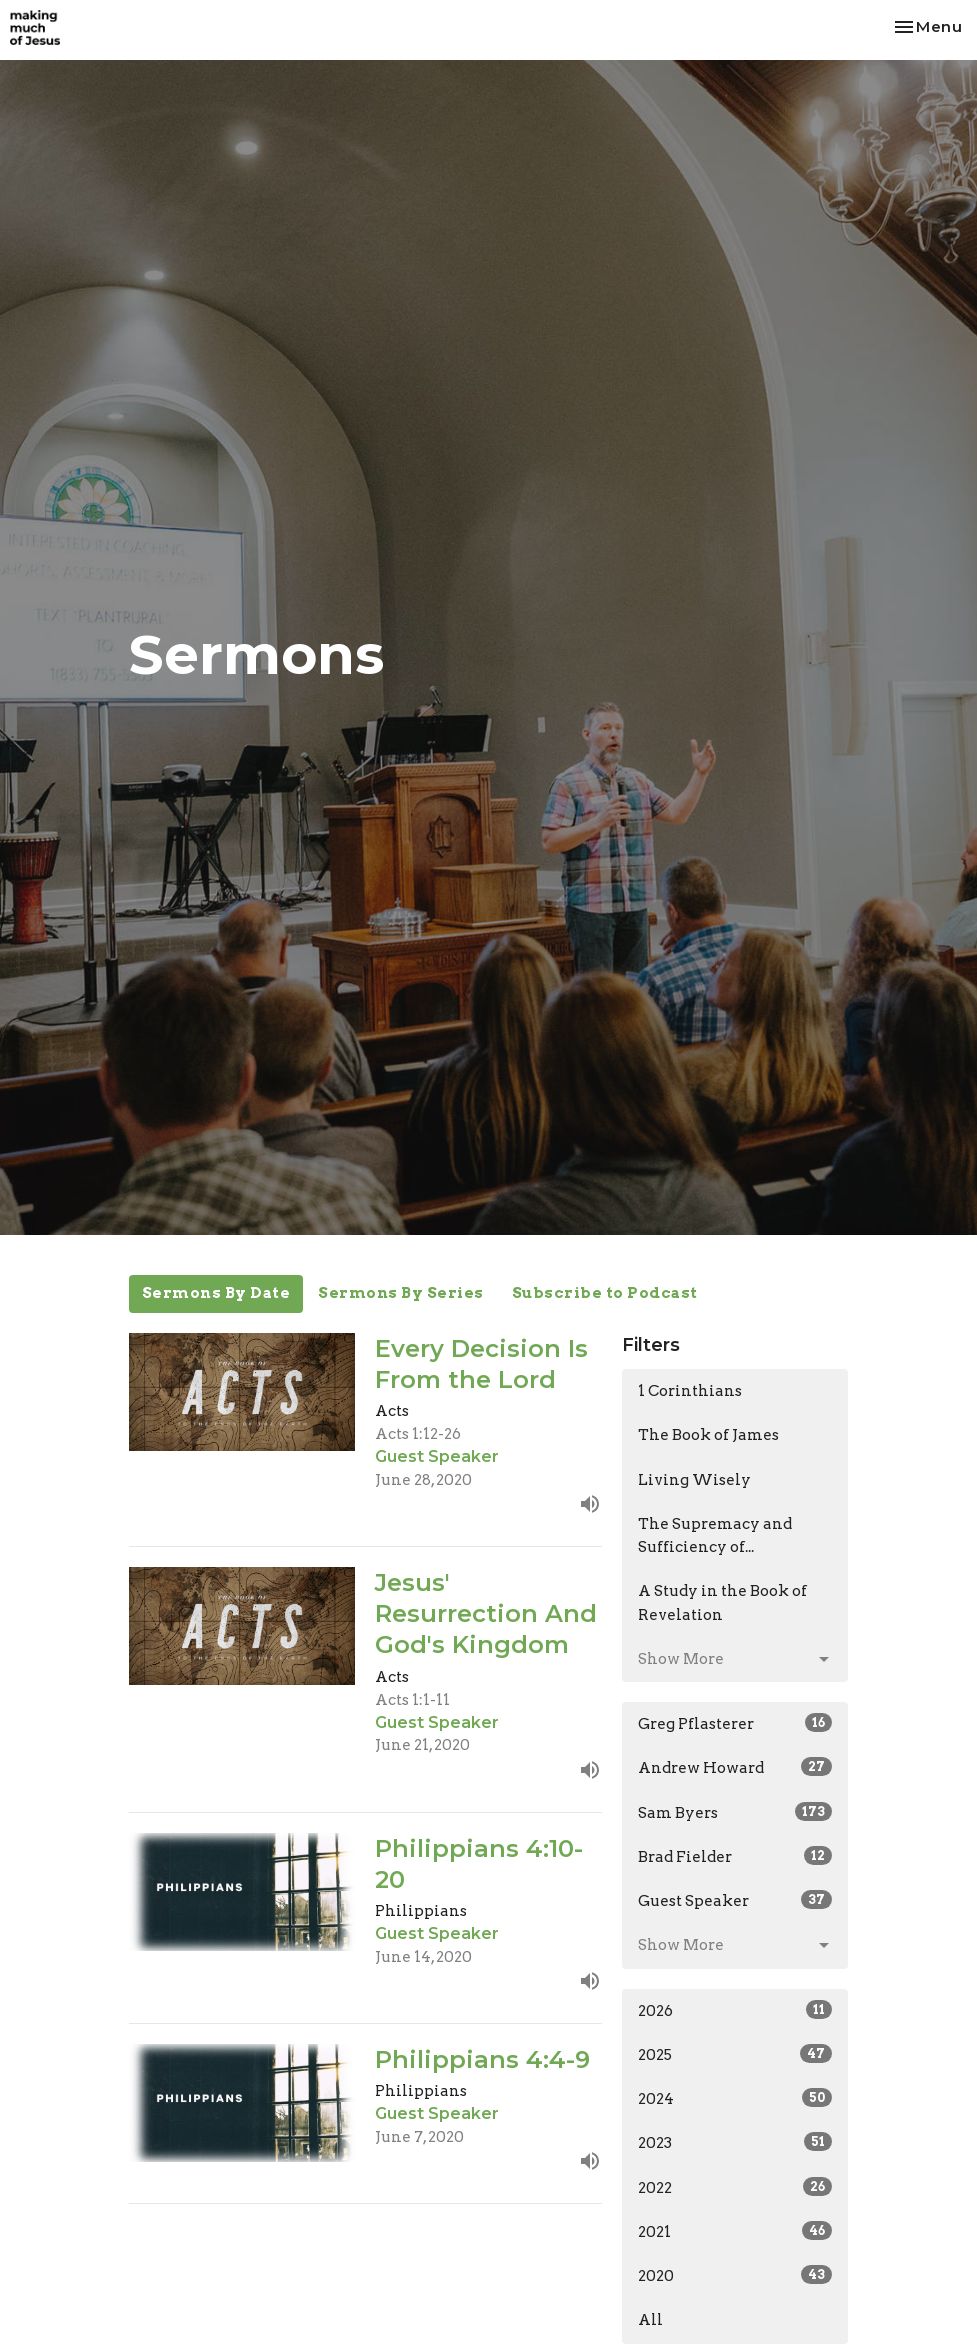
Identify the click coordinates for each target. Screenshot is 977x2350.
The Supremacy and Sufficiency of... (715, 1535)
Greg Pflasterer (735, 1723)
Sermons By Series (401, 1293)
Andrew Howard (735, 1767)
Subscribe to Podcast (605, 1293)
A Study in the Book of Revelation (722, 1602)
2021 (735, 2231)
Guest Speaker (735, 1900)
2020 (735, 2275)
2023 (735, 2142)
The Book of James (708, 1435)
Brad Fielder (735, 1856)
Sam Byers (735, 1812)
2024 (735, 2098)
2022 (735, 2187)
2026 (735, 2010)
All (650, 2320)
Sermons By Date (216, 1293)
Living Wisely (694, 1480)
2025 (735, 2054)
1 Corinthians (690, 1391)
